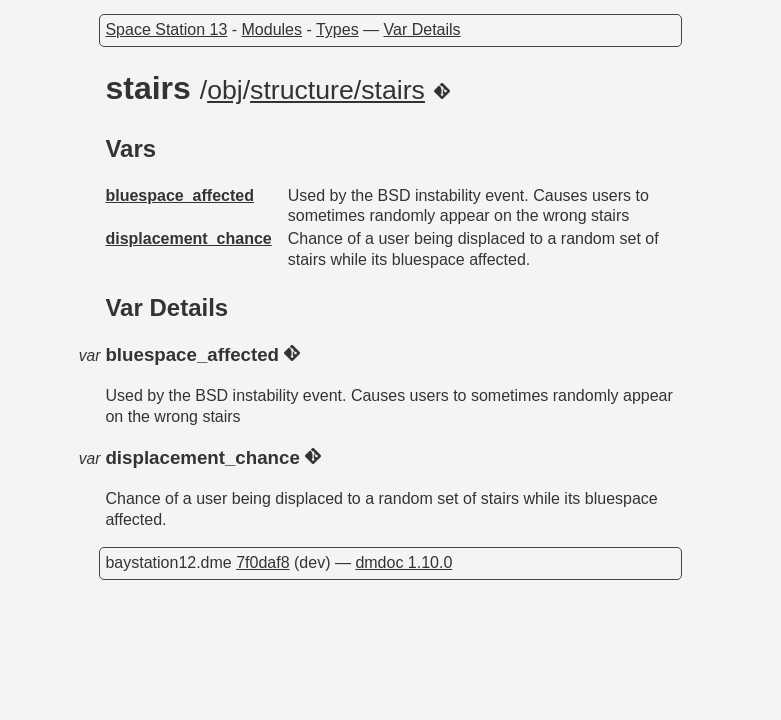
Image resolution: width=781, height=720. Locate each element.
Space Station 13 (166, 29)
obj (225, 90)
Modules (272, 29)
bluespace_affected (179, 195)
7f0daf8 (262, 562)
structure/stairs (337, 90)
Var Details (422, 29)
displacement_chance (188, 238)
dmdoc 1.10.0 (403, 562)
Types (337, 29)
